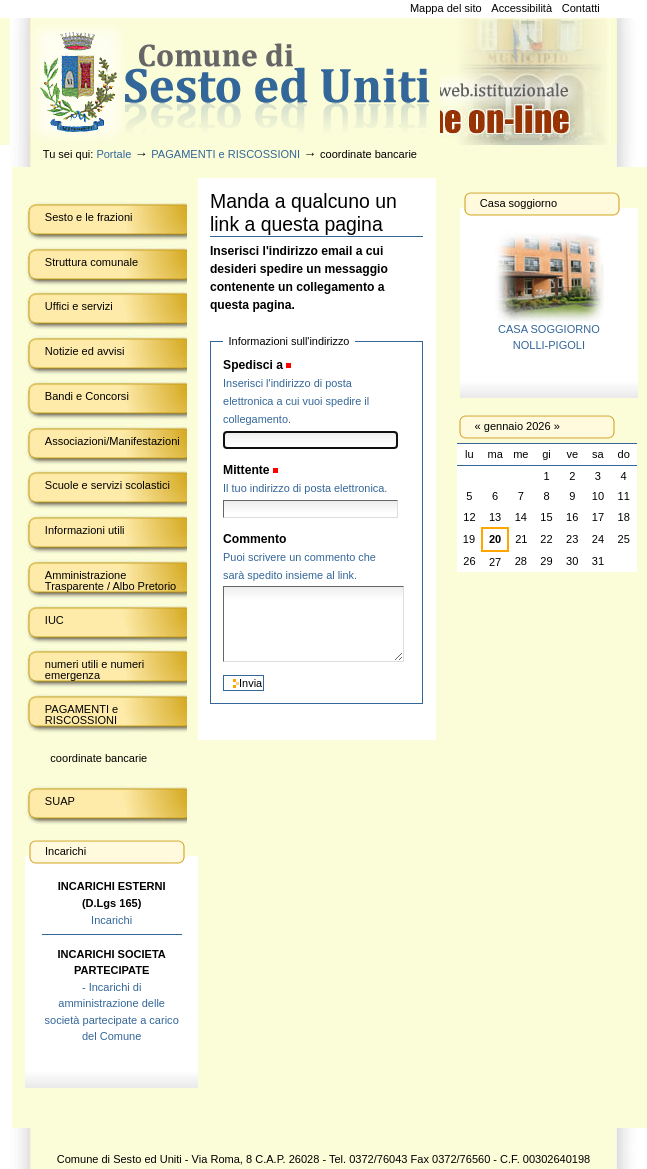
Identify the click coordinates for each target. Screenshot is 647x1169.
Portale (113, 154)
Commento (254, 539)
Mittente (246, 470)
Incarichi (111, 920)
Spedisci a (253, 365)
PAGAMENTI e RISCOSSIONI (225, 154)
